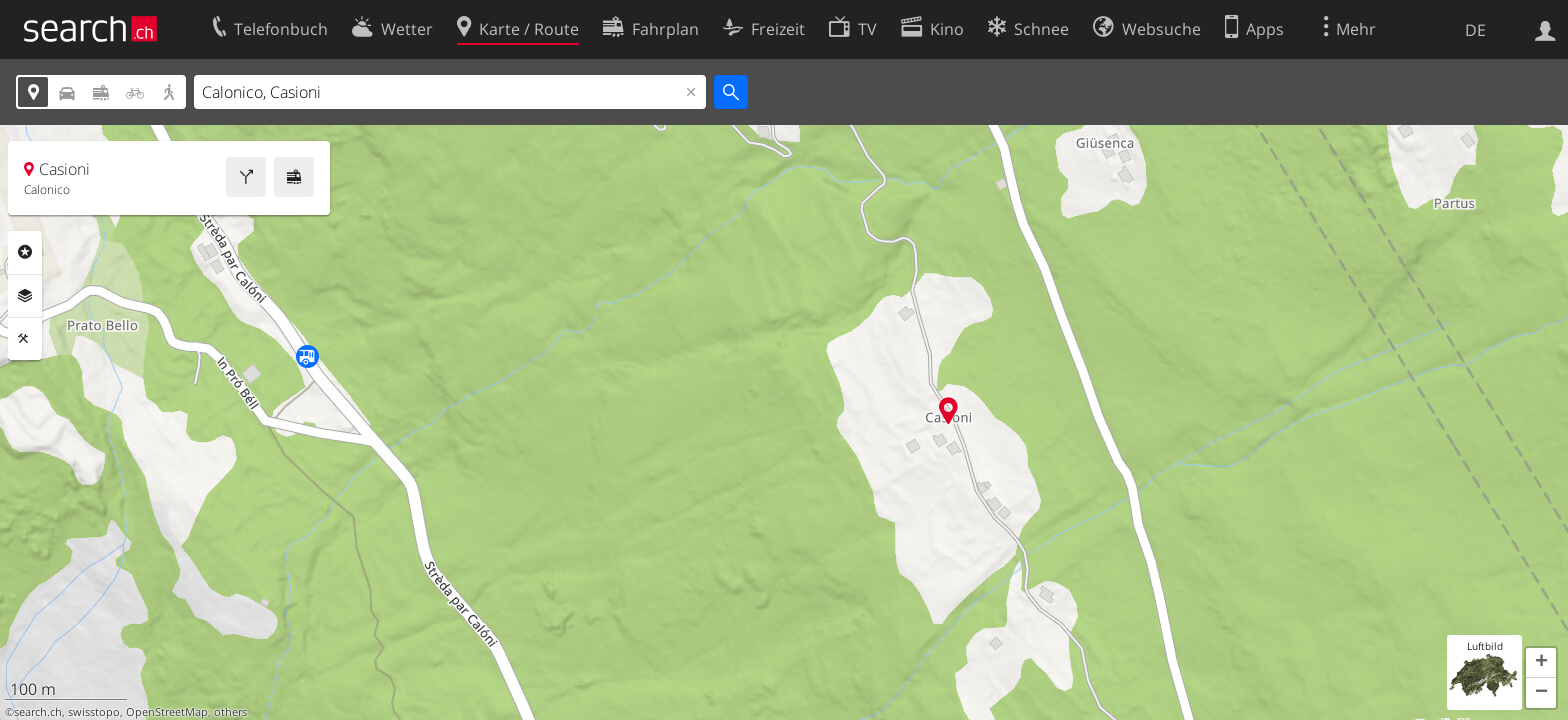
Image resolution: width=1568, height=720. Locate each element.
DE (1475, 30)
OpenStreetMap (167, 712)
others (230, 712)
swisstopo (94, 712)
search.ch (38, 712)
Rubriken (25, 252)
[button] (1541, 663)
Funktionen (25, 339)
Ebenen (25, 296)
